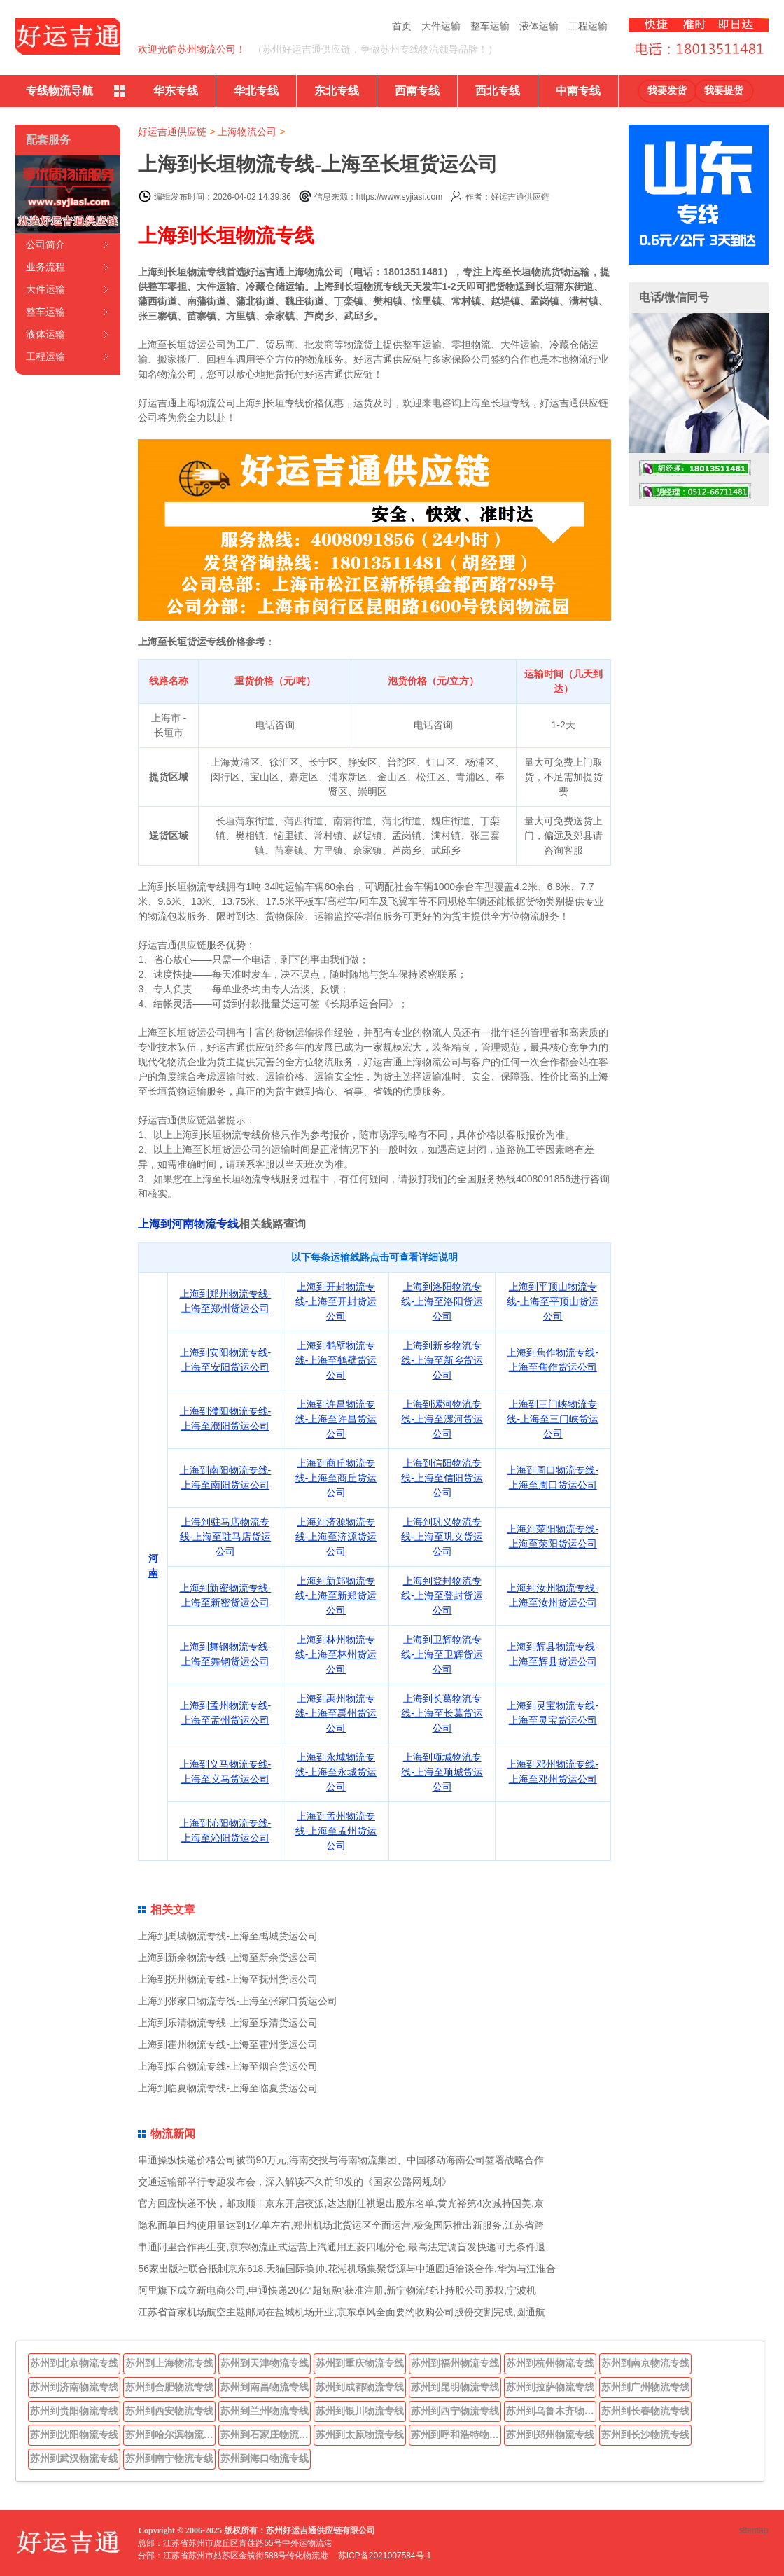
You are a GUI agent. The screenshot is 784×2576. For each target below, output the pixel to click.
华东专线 (175, 91)
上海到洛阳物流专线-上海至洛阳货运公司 (442, 1301)
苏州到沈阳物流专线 (74, 2434)
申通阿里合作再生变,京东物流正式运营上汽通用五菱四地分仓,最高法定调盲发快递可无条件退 (341, 2246)
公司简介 (45, 244)
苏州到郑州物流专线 (550, 2434)
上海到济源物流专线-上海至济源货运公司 (336, 1536)
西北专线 (497, 91)
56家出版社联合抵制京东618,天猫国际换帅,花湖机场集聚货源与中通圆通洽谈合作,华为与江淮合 (347, 2268)
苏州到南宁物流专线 (169, 2458)
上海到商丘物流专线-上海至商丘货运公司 (336, 1477)
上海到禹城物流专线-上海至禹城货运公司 (228, 1935)
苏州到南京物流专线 (645, 2363)
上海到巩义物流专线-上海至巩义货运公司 (442, 1536)
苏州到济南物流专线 (74, 2387)
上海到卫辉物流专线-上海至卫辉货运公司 (442, 1654)
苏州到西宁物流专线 (455, 2410)
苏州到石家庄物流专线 (266, 2434)
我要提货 (723, 90)
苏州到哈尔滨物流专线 (170, 2434)
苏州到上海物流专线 (169, 2363)
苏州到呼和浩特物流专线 (456, 2434)
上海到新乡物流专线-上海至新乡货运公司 (442, 1360)
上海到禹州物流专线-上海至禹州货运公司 (336, 1713)
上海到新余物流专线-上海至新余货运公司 (228, 1957)
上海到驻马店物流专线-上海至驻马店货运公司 (226, 1536)
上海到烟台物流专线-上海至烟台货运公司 (228, 2066)
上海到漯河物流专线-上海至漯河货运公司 (442, 1419)
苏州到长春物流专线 (645, 2410)
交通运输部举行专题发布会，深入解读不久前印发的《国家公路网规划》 (294, 2181)
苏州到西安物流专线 (169, 2410)
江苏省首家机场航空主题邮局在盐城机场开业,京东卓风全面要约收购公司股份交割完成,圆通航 (341, 2312)
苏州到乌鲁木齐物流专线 (551, 2410)
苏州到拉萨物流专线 (550, 2387)
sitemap (754, 2530)
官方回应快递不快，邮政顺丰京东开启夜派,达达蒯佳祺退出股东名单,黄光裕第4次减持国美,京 (340, 2203)
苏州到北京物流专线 (74, 2363)
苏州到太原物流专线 (360, 2434)
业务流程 (45, 266)
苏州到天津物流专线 (264, 2363)
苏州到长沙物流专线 (645, 2434)
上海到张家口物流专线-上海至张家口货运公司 (237, 2001)
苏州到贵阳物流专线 (74, 2410)
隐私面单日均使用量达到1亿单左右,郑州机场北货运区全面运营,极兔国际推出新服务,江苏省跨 (340, 2225)
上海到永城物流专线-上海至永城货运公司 (336, 1772)
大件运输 (441, 26)
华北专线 (256, 91)
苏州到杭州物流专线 (550, 2363)
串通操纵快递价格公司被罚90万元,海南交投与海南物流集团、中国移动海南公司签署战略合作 (340, 2160)
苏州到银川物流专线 (360, 2410)
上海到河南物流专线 (188, 1224)
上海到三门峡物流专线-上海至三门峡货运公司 (552, 1419)
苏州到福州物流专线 (455, 2363)
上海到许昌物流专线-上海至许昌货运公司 (336, 1419)
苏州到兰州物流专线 (264, 2410)
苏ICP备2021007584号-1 (384, 2556)
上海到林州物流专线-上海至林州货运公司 (336, 1654)
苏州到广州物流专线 (645, 2387)
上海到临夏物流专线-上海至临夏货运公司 (228, 2087)
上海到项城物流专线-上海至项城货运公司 (442, 1772)
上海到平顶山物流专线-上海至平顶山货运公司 (552, 1301)
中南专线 (578, 91)
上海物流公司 (247, 131)
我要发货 (667, 90)
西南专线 (417, 91)
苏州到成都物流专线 (360, 2387)
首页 (402, 26)
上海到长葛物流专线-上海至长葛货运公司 (442, 1713)
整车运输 (490, 26)
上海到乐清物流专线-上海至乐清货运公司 (228, 2022)
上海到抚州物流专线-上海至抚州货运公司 (228, 1979)
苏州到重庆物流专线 (360, 2363)
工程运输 (588, 26)
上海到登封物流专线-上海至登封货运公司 (442, 1595)
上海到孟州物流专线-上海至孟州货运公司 (336, 1830)
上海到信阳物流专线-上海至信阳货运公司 (442, 1477)
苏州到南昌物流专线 (264, 2387)
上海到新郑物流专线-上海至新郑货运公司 (336, 1595)
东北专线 (336, 91)
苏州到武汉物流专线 (74, 2458)
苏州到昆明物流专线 (455, 2387)
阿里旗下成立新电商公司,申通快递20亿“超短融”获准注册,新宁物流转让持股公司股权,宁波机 (337, 2290)
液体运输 (539, 26)
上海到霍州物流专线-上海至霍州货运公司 (228, 2044)
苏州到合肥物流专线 (169, 2387)
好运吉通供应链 (172, 131)
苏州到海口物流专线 (264, 2458)
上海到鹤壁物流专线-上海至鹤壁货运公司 (336, 1360)
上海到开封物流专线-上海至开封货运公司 (336, 1301)
